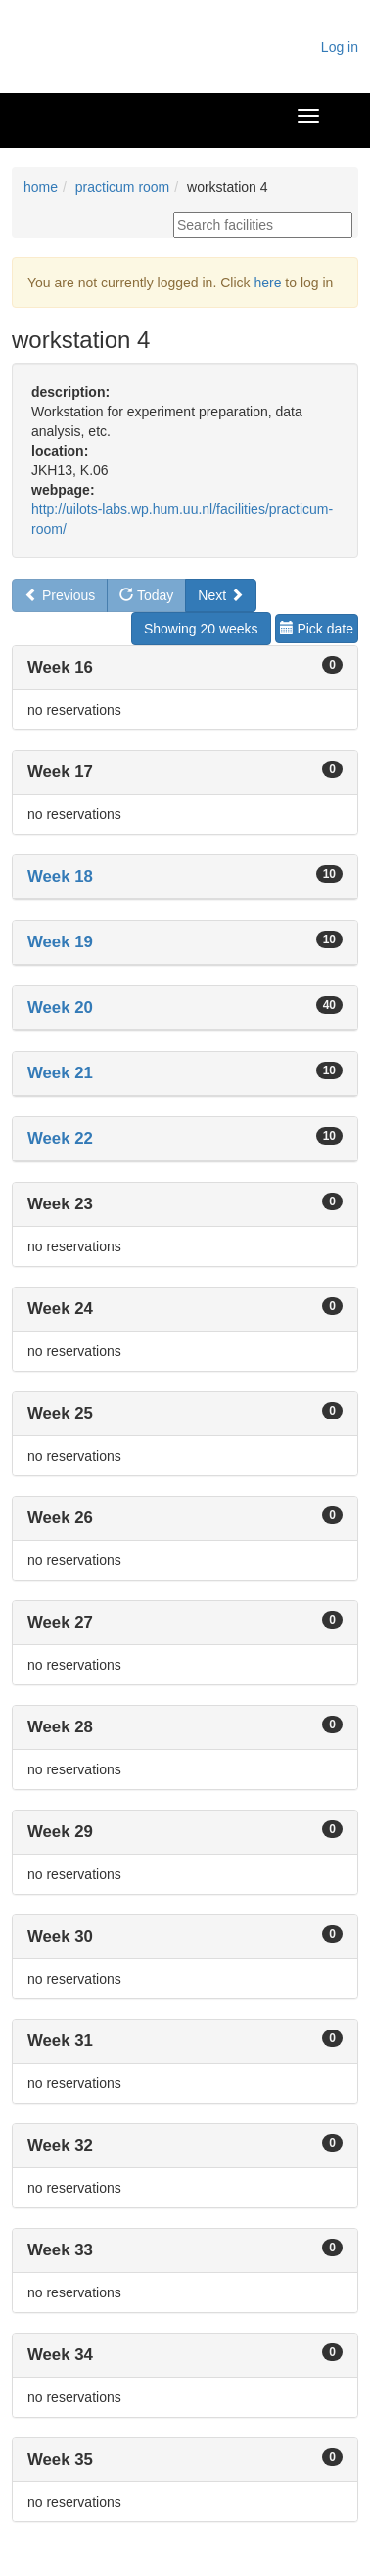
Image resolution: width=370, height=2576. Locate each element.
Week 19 (60, 942)
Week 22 (60, 1138)
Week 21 (60, 1073)
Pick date (316, 628)
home (40, 187)
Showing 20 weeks (201, 628)
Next (221, 595)
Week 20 (60, 1007)
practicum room (122, 187)
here (267, 282)
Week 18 (60, 876)
